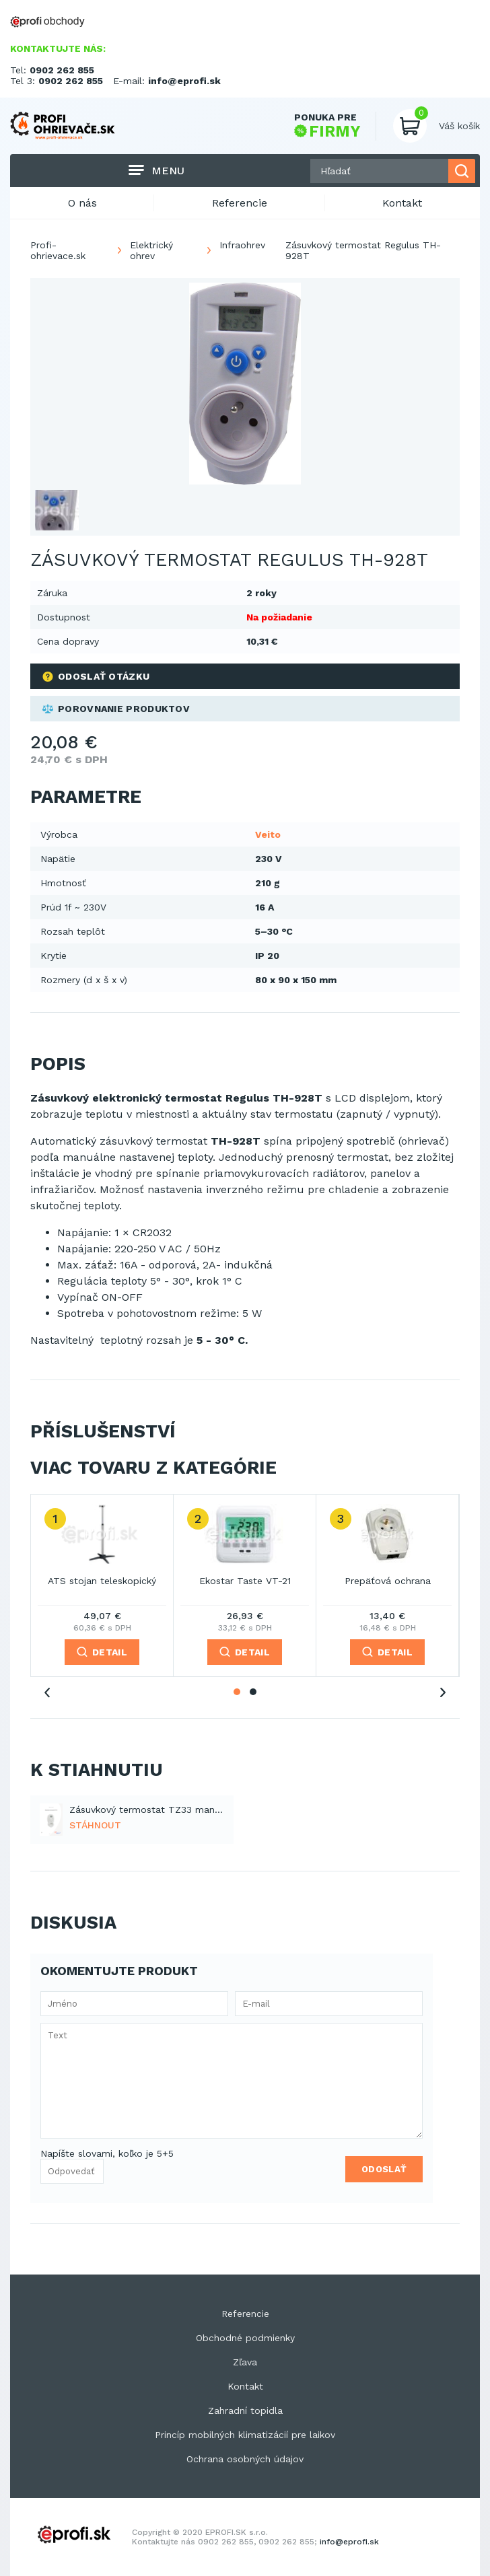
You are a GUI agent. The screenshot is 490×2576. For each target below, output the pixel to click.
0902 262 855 (62, 70)
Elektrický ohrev (151, 250)
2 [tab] (253, 1691)
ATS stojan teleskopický (102, 1580)
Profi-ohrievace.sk (57, 250)
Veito (268, 834)
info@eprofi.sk (184, 80)
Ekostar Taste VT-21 (245, 1580)
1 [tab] (237, 1691)
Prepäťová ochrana (388, 1580)
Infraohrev (242, 245)
